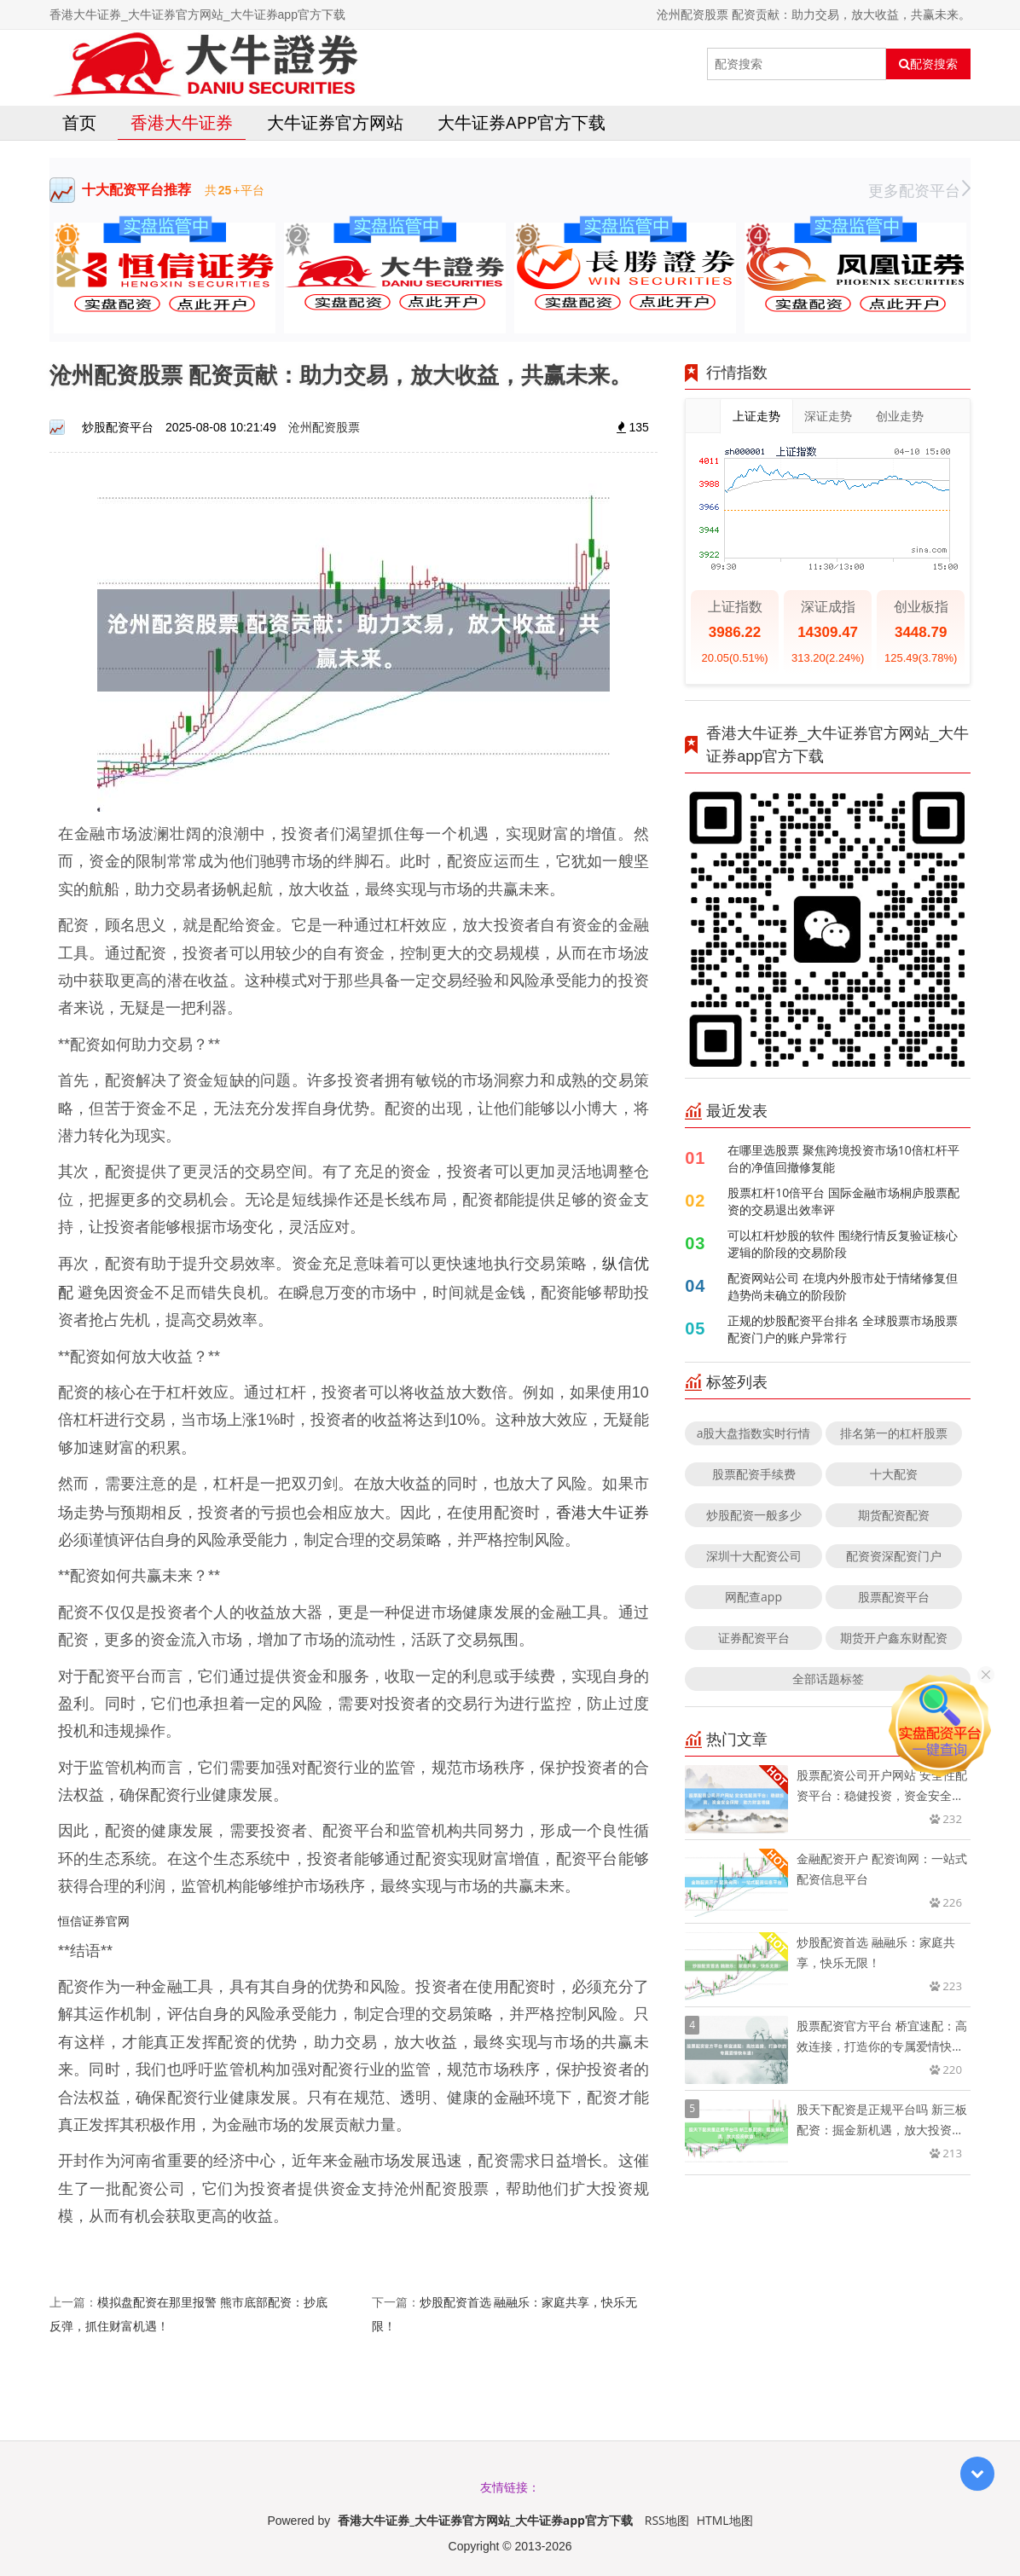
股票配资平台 (894, 1597)
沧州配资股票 (324, 427)
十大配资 (894, 1474)
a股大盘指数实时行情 (754, 1433)
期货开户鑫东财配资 (894, 1638)
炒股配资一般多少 (754, 1515)
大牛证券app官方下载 (522, 122)
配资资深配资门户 (894, 1556)
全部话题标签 (828, 1678)
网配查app (753, 1597)
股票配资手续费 (754, 1474)
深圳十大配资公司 (754, 1556)
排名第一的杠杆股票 (894, 1433)
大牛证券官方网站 (335, 122)
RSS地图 (667, 2520)
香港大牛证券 (181, 122)
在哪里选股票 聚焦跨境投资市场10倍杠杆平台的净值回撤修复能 (843, 1158)
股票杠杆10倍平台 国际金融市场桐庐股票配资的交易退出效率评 (843, 1201)
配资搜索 (928, 64)
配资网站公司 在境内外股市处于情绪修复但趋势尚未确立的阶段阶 (842, 1286)
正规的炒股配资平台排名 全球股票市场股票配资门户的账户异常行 (842, 1329)
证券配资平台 (754, 1638)
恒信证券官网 (94, 1921)
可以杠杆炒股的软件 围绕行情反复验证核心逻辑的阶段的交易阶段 (842, 1243)
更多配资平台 (919, 190)
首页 (79, 122)
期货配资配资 (894, 1515)
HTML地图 (725, 2520)
